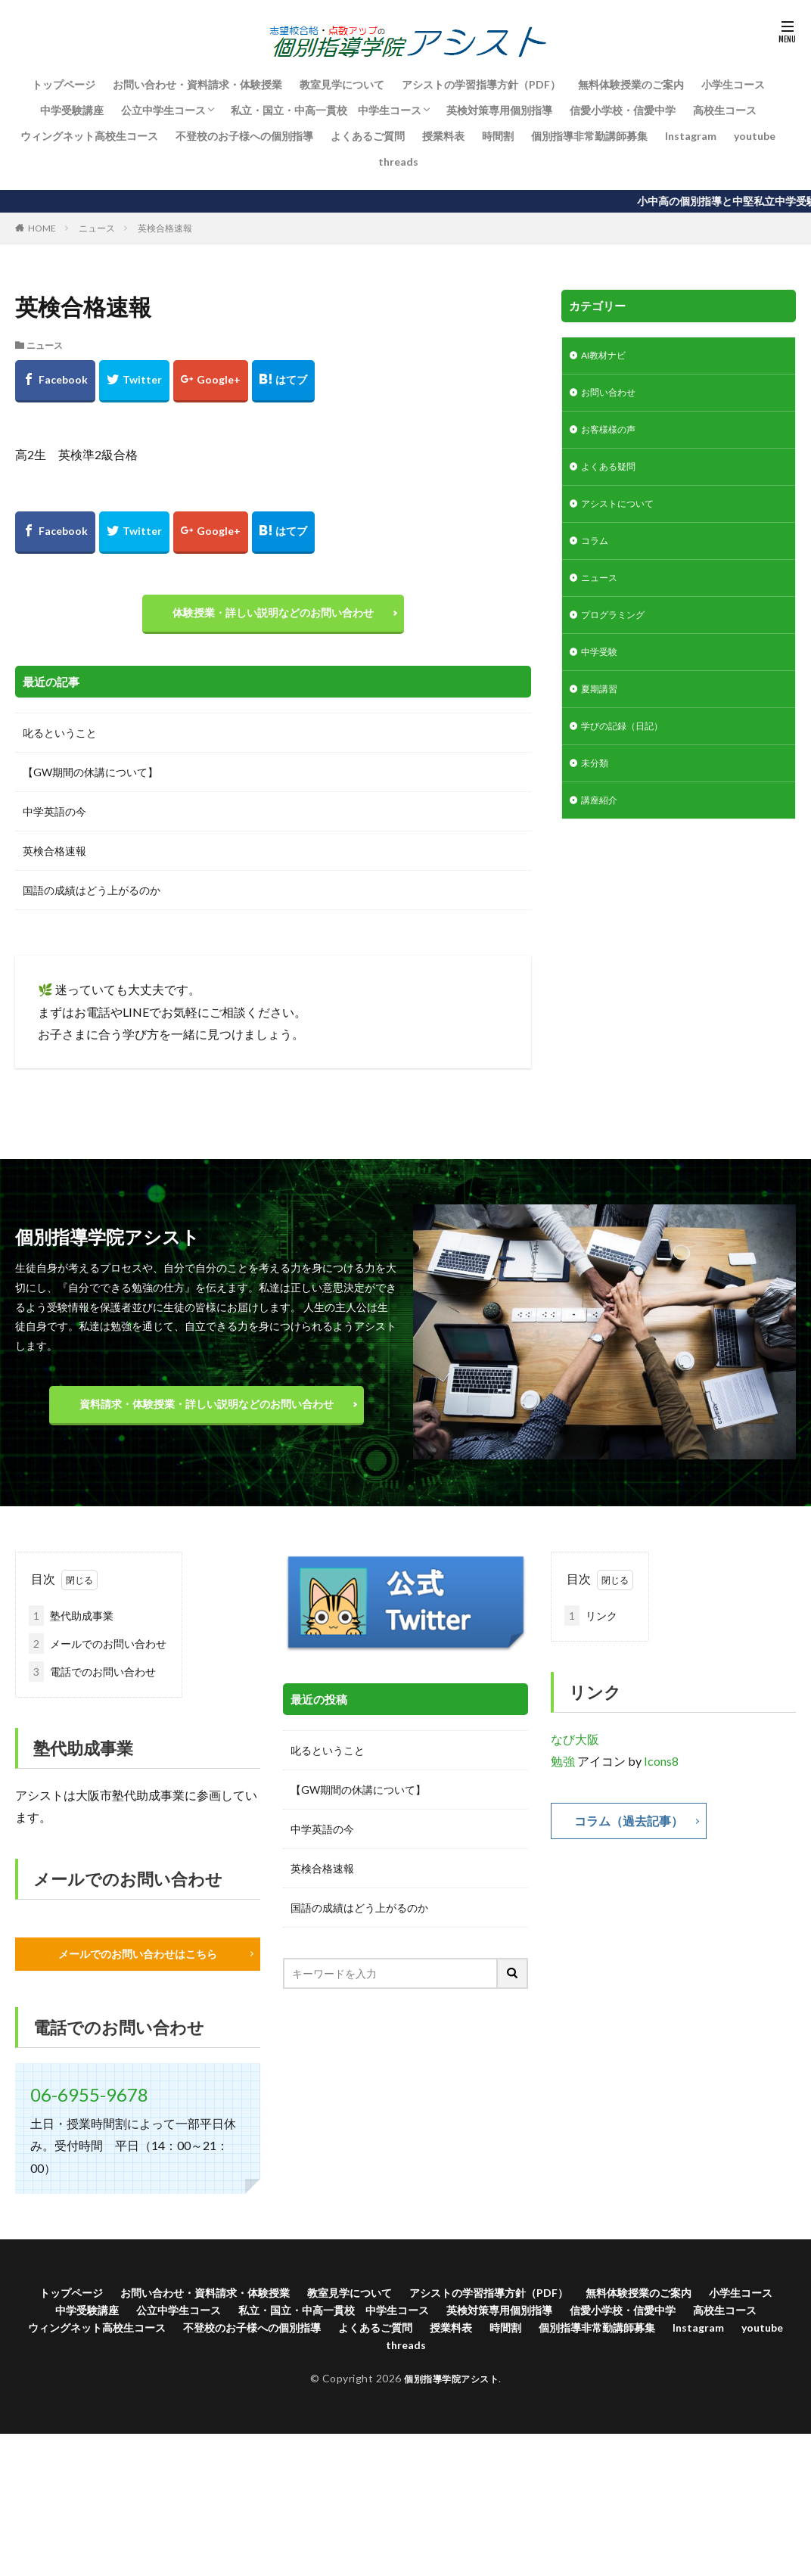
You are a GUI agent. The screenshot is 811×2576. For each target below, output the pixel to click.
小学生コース (733, 84)
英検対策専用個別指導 (499, 110)
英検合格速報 (165, 228)
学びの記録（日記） (628, 750)
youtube (754, 135)
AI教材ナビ (608, 356)
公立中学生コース (163, 110)
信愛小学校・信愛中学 (623, 110)
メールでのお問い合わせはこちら (137, 1962)
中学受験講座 (72, 110)
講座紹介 (602, 828)
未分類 (597, 789)
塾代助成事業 (71, 1623)
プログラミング (618, 632)
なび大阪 (575, 1746)
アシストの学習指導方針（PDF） (481, 84)
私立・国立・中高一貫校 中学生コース (326, 110)
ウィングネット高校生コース (89, 135)
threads (398, 161)
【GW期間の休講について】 (90, 779)
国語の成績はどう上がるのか (91, 897)
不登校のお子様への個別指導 (244, 135)
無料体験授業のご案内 (631, 84)
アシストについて (623, 514)
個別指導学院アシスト (451, 2396)
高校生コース (725, 110)
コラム (597, 553)
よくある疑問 (613, 474)
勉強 (563, 1768)
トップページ (63, 84)
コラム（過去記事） (635, 1829)
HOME (42, 228)
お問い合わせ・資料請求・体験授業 (197, 84)
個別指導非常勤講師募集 (589, 135)
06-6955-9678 (89, 2104)
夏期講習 (602, 710)
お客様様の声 (613, 435)
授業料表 (443, 135)
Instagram (690, 135)
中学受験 (602, 671)
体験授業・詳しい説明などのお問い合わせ (273, 616)
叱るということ (60, 740)
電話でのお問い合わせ (92, 1679)
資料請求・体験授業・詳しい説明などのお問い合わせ (206, 1411)
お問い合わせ (613, 396)
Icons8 (661, 1768)
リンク (590, 1623)
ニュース (97, 228)
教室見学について (342, 84)
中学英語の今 (54, 819)
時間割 (498, 135)
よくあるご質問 (368, 135)
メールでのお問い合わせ (97, 1651)
